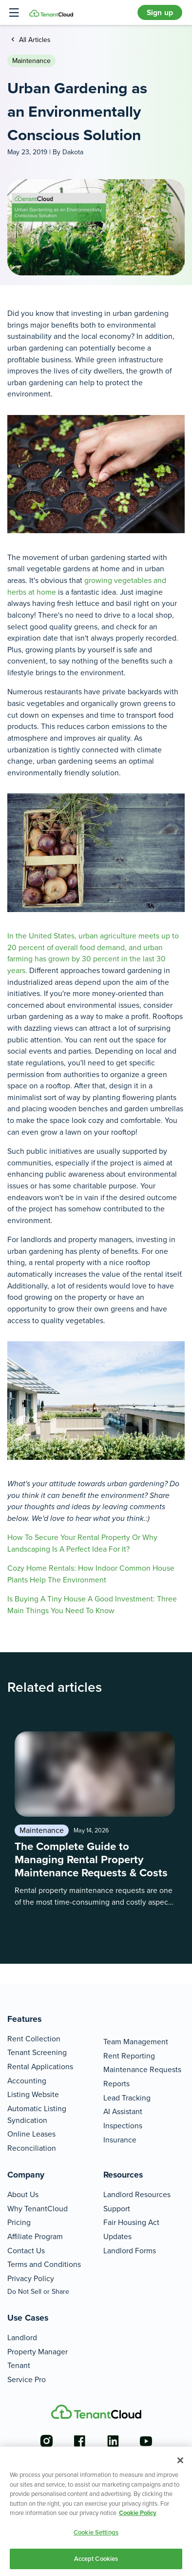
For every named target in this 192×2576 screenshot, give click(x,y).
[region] (96, 2511)
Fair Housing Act (131, 2222)
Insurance (119, 2139)
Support (116, 2208)
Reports (116, 2083)
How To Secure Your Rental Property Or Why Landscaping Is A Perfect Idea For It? (82, 1543)
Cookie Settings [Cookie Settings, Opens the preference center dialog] (96, 2532)
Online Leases (31, 2134)
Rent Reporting (129, 2055)
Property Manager (37, 2351)
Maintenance (31, 61)
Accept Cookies (96, 2558)
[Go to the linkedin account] (112, 2441)
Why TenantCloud (37, 2208)
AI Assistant (122, 2111)
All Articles (34, 40)
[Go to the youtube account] (145, 2441)
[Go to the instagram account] (46, 2441)
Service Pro (26, 2379)
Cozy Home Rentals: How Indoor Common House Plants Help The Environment (90, 1573)
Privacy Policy (30, 2278)
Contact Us (26, 2250)
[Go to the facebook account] (79, 2441)
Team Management (135, 2041)
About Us (22, 2194)
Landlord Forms (129, 2250)
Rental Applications (40, 2066)
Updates (117, 2236)
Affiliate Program (35, 2236)
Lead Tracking (127, 2097)
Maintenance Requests (142, 2069)
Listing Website (33, 2094)
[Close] (180, 2460)
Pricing (19, 2222)
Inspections (122, 2125)
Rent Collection (33, 2038)
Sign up (160, 12)
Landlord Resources (137, 2194)
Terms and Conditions (44, 2264)
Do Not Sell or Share (38, 2291)
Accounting (26, 2080)
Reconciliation (31, 2148)
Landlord (22, 2337)
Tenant (18, 2365)
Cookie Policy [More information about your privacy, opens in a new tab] (137, 2512)
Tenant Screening (37, 2052)
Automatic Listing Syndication (36, 2114)
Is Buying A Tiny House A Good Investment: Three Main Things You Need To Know (92, 1604)
